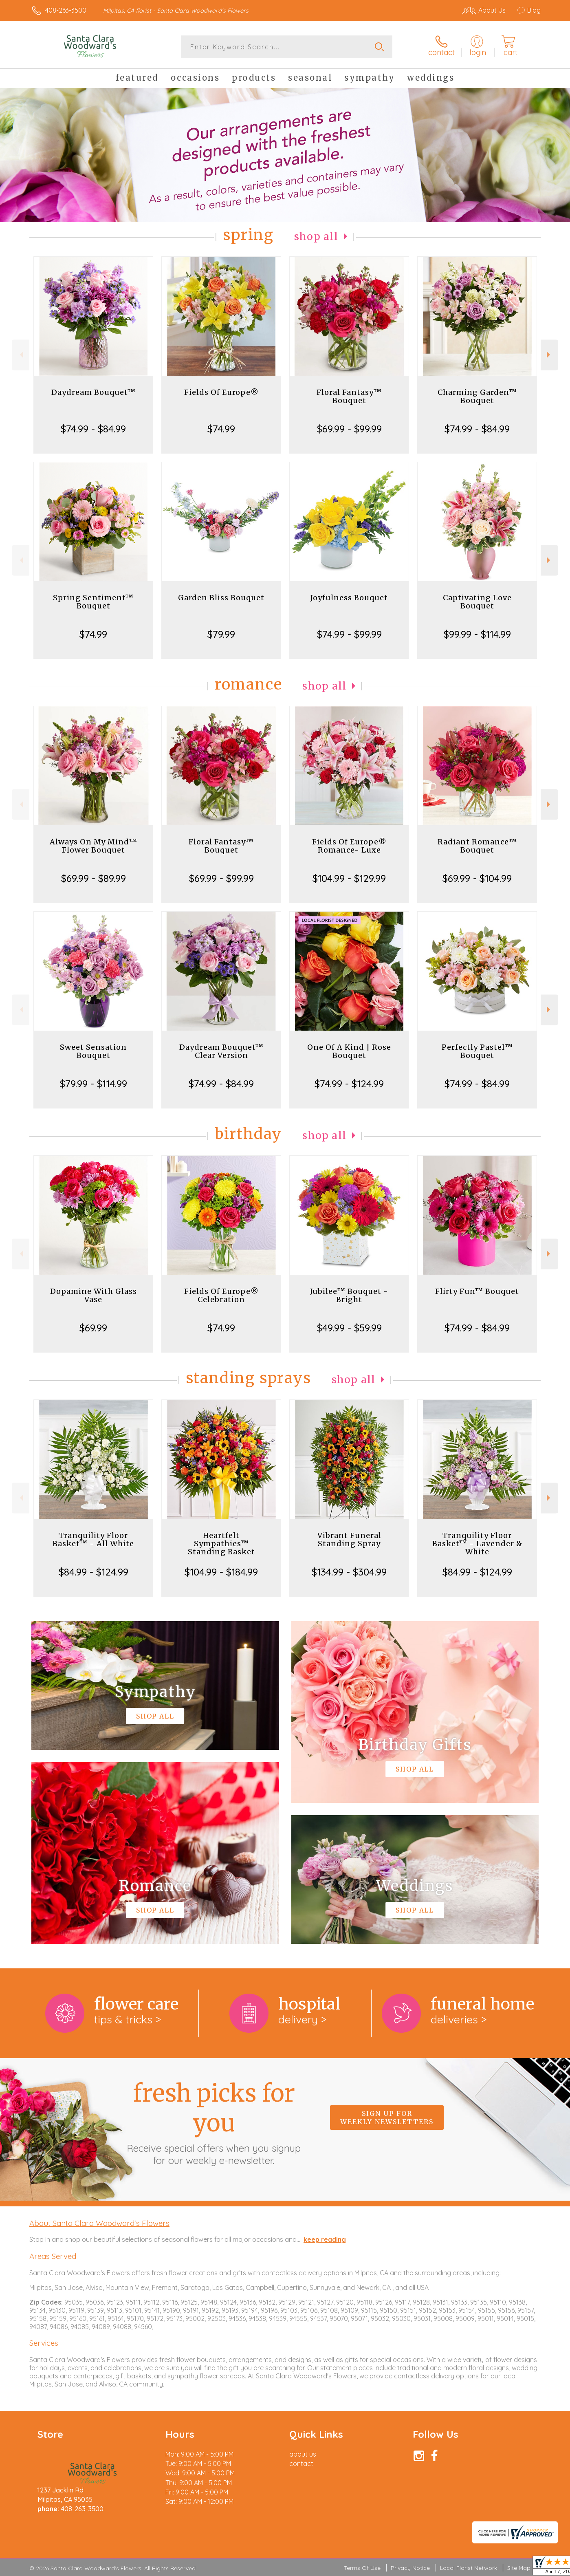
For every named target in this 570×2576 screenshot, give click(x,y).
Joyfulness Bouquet (349, 597)
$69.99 (93, 1328)
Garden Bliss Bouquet (221, 597)
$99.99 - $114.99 (477, 634)
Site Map (518, 2568)
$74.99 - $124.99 (349, 1084)
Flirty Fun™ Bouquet (477, 1291)
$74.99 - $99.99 (349, 634)
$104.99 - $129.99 (349, 878)
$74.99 (221, 429)
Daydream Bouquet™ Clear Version (221, 1051)
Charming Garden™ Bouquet (477, 396)
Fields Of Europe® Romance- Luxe (349, 846)
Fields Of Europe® (221, 392)
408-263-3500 (65, 10)
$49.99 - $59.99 (349, 1328)
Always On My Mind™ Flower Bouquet (93, 846)
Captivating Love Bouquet (477, 601)
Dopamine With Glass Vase (93, 1295)
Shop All (316, 236)
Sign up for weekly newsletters (387, 2117)
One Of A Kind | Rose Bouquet (349, 1051)
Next (549, 354)
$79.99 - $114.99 (93, 1084)
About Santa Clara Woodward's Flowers (99, 2223)
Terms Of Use (362, 2568)
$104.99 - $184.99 (221, 1572)
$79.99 (221, 634)
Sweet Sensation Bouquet (93, 1051)
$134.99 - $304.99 (349, 1572)
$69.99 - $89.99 (93, 878)
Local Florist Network (468, 2568)
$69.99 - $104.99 (477, 878)
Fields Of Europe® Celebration (221, 1295)
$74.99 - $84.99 (93, 429)
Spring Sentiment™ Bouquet (93, 601)
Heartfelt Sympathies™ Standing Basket (221, 1543)
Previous (20, 354)
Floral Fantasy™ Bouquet (349, 396)
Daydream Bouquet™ (93, 392)
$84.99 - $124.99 (93, 1572)
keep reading (325, 2239)
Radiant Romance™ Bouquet (477, 846)
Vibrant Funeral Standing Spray (349, 1539)
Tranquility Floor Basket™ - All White (93, 1539)
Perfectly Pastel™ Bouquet (477, 1051)
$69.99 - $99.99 (349, 429)
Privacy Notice (410, 2568)
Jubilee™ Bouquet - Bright (349, 1295)
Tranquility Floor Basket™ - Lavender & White (477, 1543)
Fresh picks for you (214, 2122)
